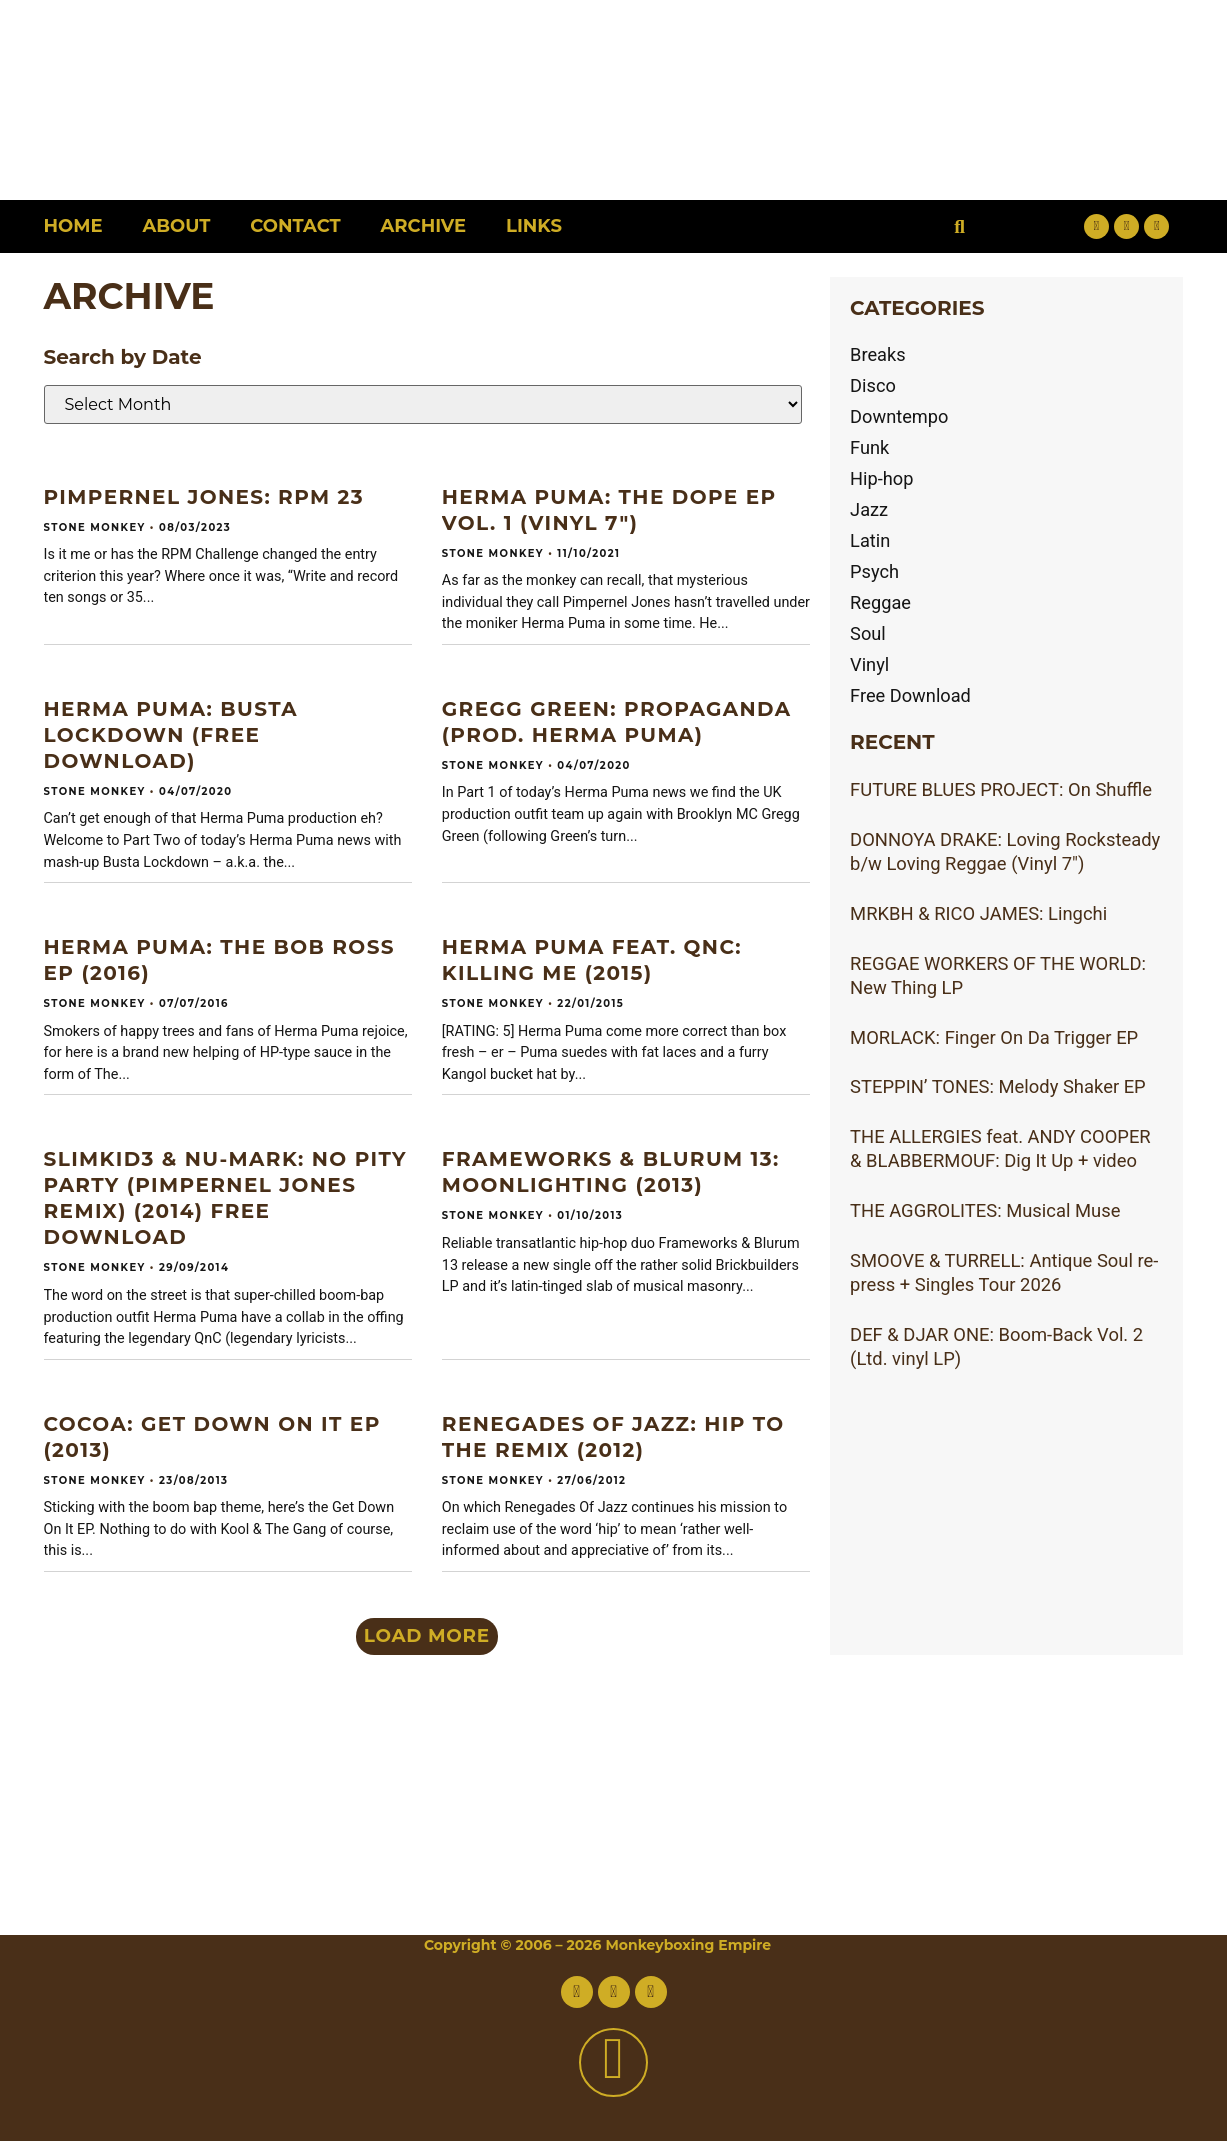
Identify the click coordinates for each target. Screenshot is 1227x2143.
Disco (873, 385)
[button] (959, 226)
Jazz (869, 509)
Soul (868, 633)
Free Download (911, 695)
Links (534, 226)
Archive (423, 226)
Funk (870, 447)
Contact (295, 226)
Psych (874, 571)
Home (73, 226)
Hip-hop (882, 478)
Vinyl (870, 664)
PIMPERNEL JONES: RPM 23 (204, 497)
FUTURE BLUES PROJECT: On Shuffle (1001, 789)
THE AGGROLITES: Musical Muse (985, 1210)
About (177, 226)
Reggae (881, 602)
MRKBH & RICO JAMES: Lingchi (978, 913)
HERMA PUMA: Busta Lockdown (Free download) (171, 735)
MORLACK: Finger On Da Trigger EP (994, 1037)
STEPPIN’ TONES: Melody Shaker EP (998, 1086)
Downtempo (899, 416)
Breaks (878, 354)
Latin (870, 540)
